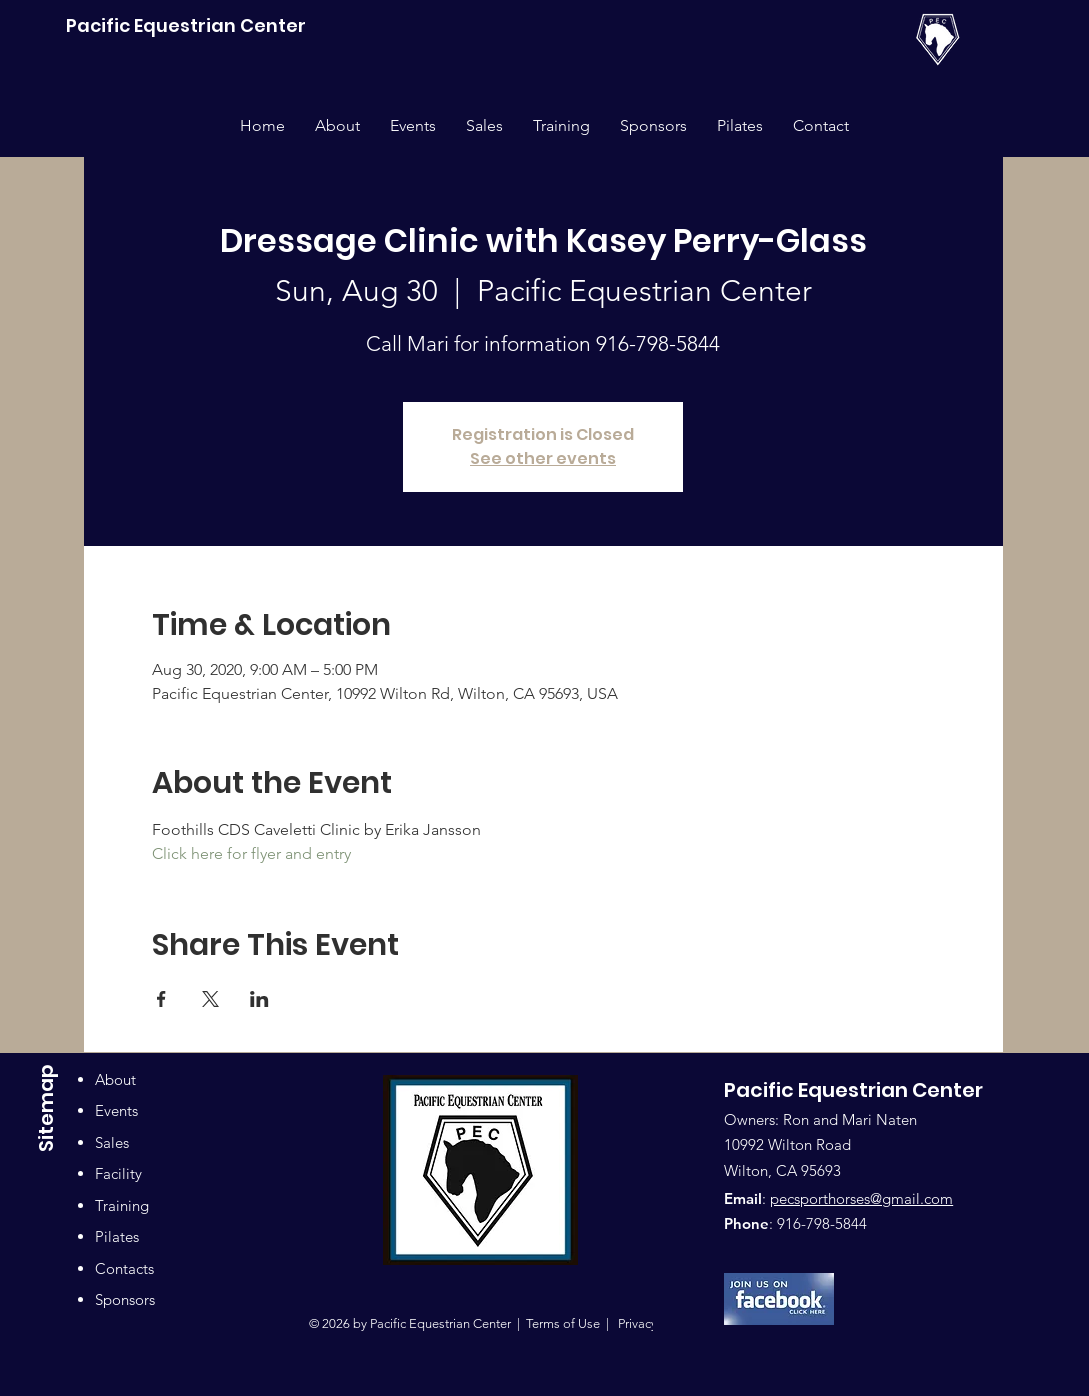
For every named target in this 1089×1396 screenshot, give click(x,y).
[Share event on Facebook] (161, 999)
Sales (112, 1142)
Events (116, 1110)
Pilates (117, 1236)
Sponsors (125, 1299)
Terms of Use (563, 1323)
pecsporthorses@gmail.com (861, 1198)
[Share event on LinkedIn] (259, 999)
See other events (543, 458)
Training (122, 1205)
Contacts (124, 1268)
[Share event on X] (210, 999)
